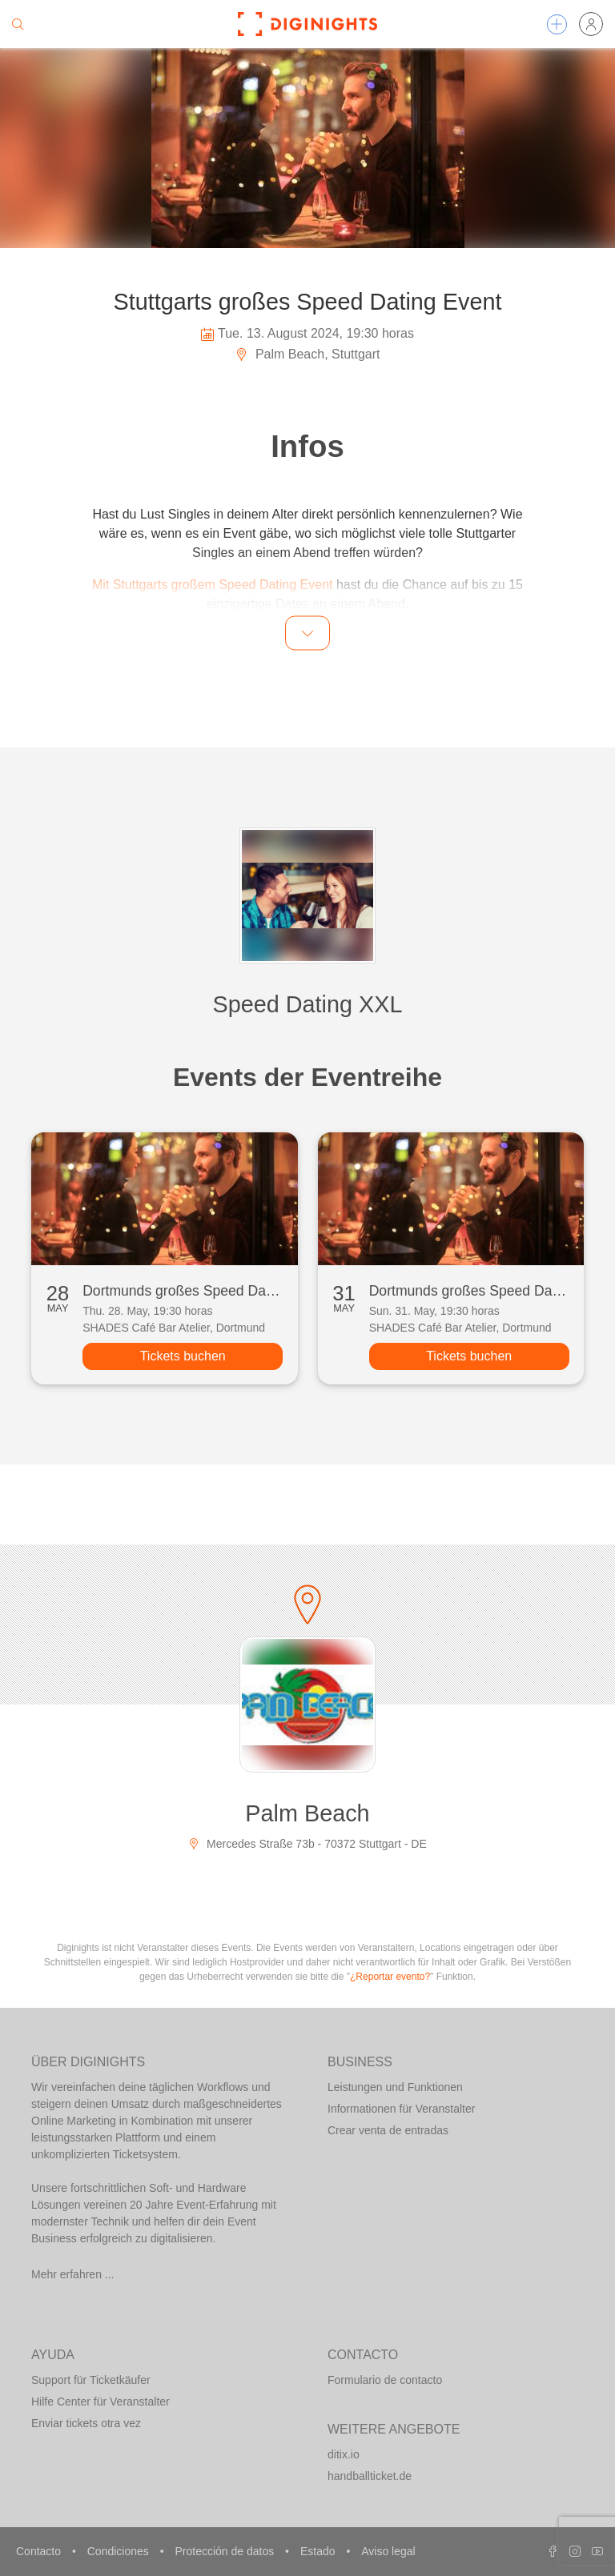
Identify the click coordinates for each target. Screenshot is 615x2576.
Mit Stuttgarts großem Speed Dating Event (212, 584)
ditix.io (344, 2454)
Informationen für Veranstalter (401, 2108)
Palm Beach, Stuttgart (307, 354)
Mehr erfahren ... (73, 2274)
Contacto (40, 2551)
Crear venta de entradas (388, 2130)
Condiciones (119, 2551)
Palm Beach (307, 1813)
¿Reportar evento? (390, 1976)
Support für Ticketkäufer (91, 2380)
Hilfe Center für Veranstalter (100, 2401)
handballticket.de (370, 2476)
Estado (319, 2551)
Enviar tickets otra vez (86, 2423)
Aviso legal (388, 2551)
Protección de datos (226, 2551)
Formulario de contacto (385, 2380)
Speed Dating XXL (308, 1004)
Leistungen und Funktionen (395, 2087)
